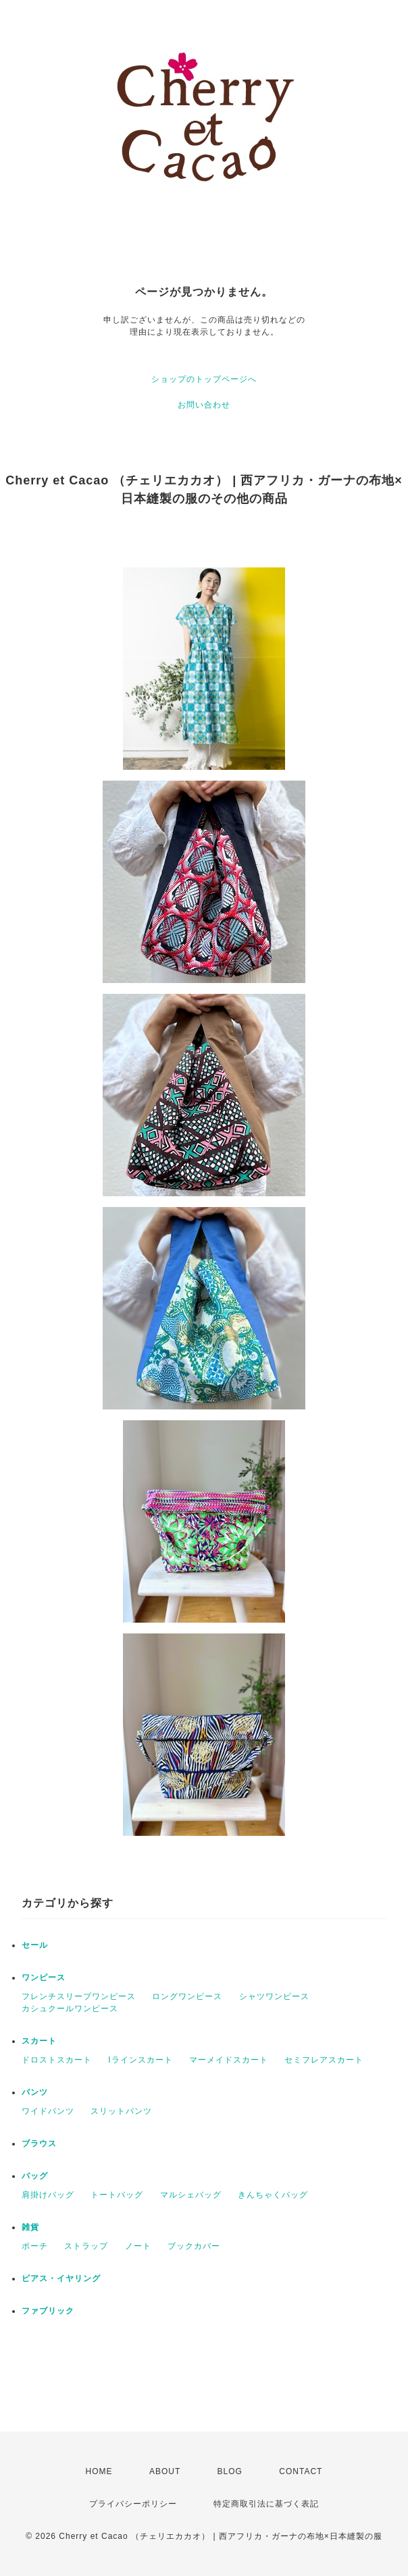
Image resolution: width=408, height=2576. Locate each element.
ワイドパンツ (48, 2111)
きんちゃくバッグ (273, 2195)
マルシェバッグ (191, 2195)
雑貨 (30, 2227)
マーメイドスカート (228, 2060)
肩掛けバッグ (48, 2195)
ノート (138, 2246)
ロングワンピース (187, 1996)
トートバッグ (117, 2195)
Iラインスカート (140, 2060)
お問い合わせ (204, 405)
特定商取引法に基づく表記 (266, 2504)
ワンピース (44, 1977)
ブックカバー (194, 2246)
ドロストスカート (57, 2060)
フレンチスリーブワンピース (79, 1996)
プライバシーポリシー (133, 2504)
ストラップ (86, 2246)
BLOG (230, 2471)
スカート (39, 2041)
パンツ (35, 2092)
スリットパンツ (121, 2111)
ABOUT (164, 2471)
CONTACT (300, 2471)
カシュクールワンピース (70, 2008)
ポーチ (35, 2246)
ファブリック (48, 2311)
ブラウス (39, 2143)
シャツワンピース (274, 1996)
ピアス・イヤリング (61, 2278)
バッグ (35, 2176)
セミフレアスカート (323, 2060)
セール (35, 1945)
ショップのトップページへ (204, 379)
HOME (99, 2471)
